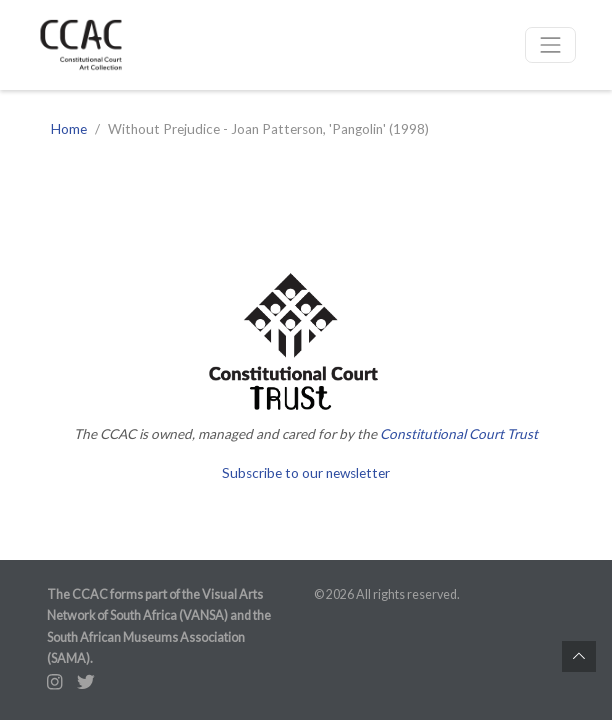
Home (69, 129)
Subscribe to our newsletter (306, 473)
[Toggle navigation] (551, 45)
